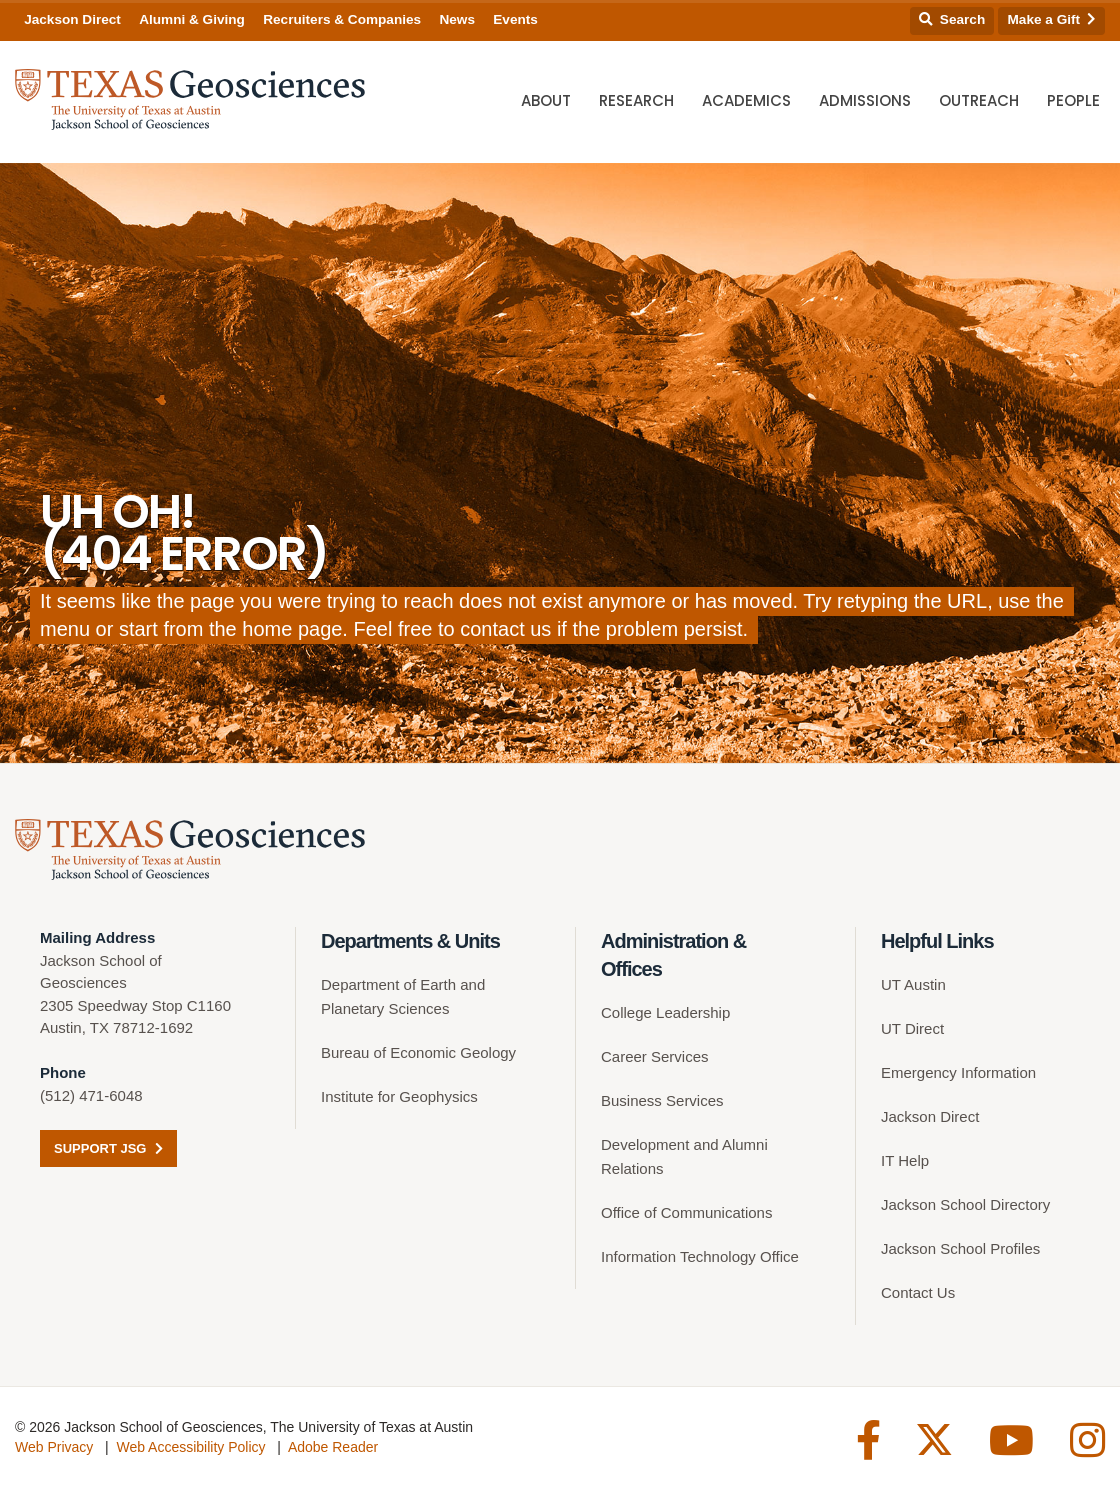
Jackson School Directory (965, 1204)
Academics (746, 100)
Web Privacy (54, 1447)
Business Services (662, 1100)
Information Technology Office (700, 1256)
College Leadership (665, 1012)
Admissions (865, 100)
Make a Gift (1052, 19)
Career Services (655, 1056)
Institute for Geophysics (399, 1096)
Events (515, 19)
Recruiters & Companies (342, 19)
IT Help (905, 1160)
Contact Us (918, 1292)
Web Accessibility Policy (190, 1447)
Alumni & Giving (192, 19)
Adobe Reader (333, 1447)
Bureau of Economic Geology (418, 1052)
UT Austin (913, 984)
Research (636, 100)
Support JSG (108, 1148)
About (546, 100)
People (1073, 100)
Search (952, 19)
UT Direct (912, 1028)
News (457, 19)
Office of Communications (686, 1212)
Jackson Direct (72, 19)
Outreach (979, 100)
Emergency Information (958, 1072)
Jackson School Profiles (960, 1248)
